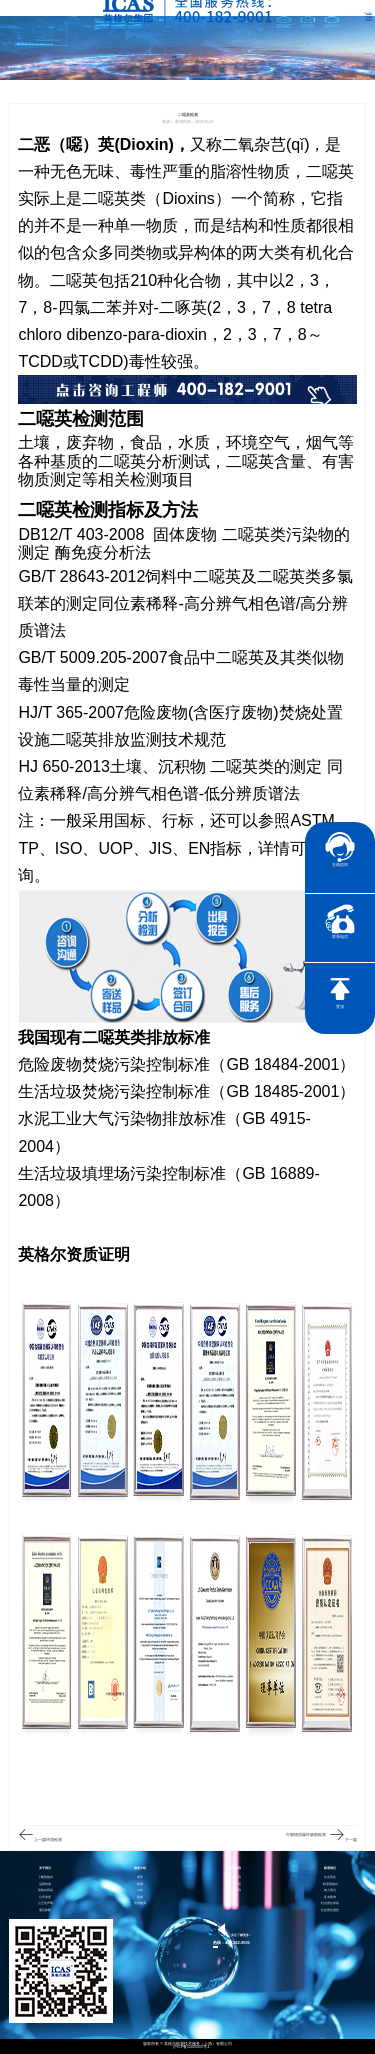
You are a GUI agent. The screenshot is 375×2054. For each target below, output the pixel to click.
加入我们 (330, 1890)
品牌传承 (45, 1884)
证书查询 (330, 1897)
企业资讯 (235, 1877)
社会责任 (330, 1877)
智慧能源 (140, 1903)
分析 (140, 1890)
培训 (140, 1897)
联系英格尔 (330, 1884)
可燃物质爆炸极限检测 (306, 1835)
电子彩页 (235, 1884)
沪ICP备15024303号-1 (191, 2047)
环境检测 (54, 1840)
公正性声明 (45, 1903)
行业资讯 (235, 1890)
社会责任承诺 (330, 1903)
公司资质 (45, 1897)
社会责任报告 (330, 1910)
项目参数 (45, 1910)
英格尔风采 (45, 1890)
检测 (140, 1884)
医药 (140, 1877)
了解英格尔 (45, 1877)
